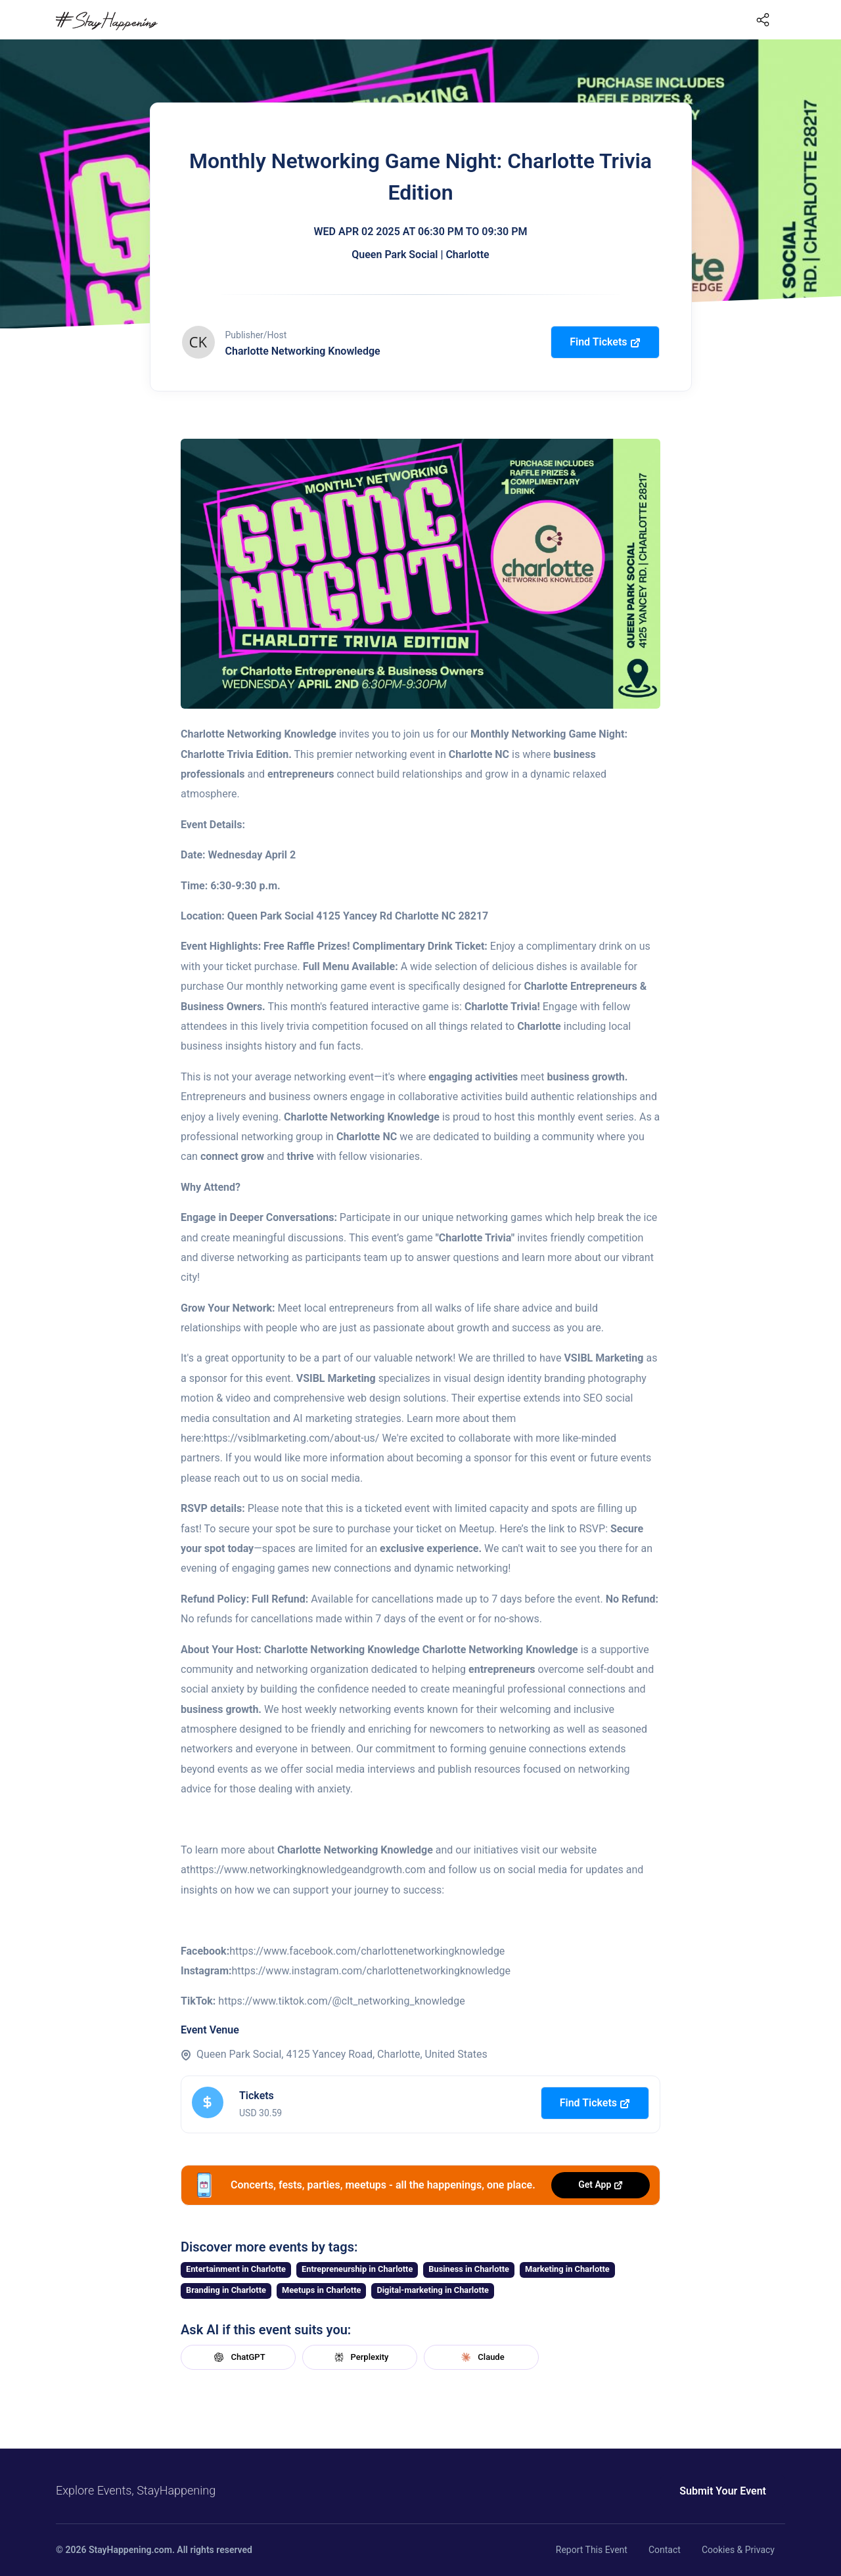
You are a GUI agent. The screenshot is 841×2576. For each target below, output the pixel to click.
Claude (481, 2357)
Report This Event (591, 2549)
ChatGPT (238, 2357)
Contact (664, 2549)
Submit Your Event (722, 2491)
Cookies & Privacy (738, 2549)
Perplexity (360, 2357)
